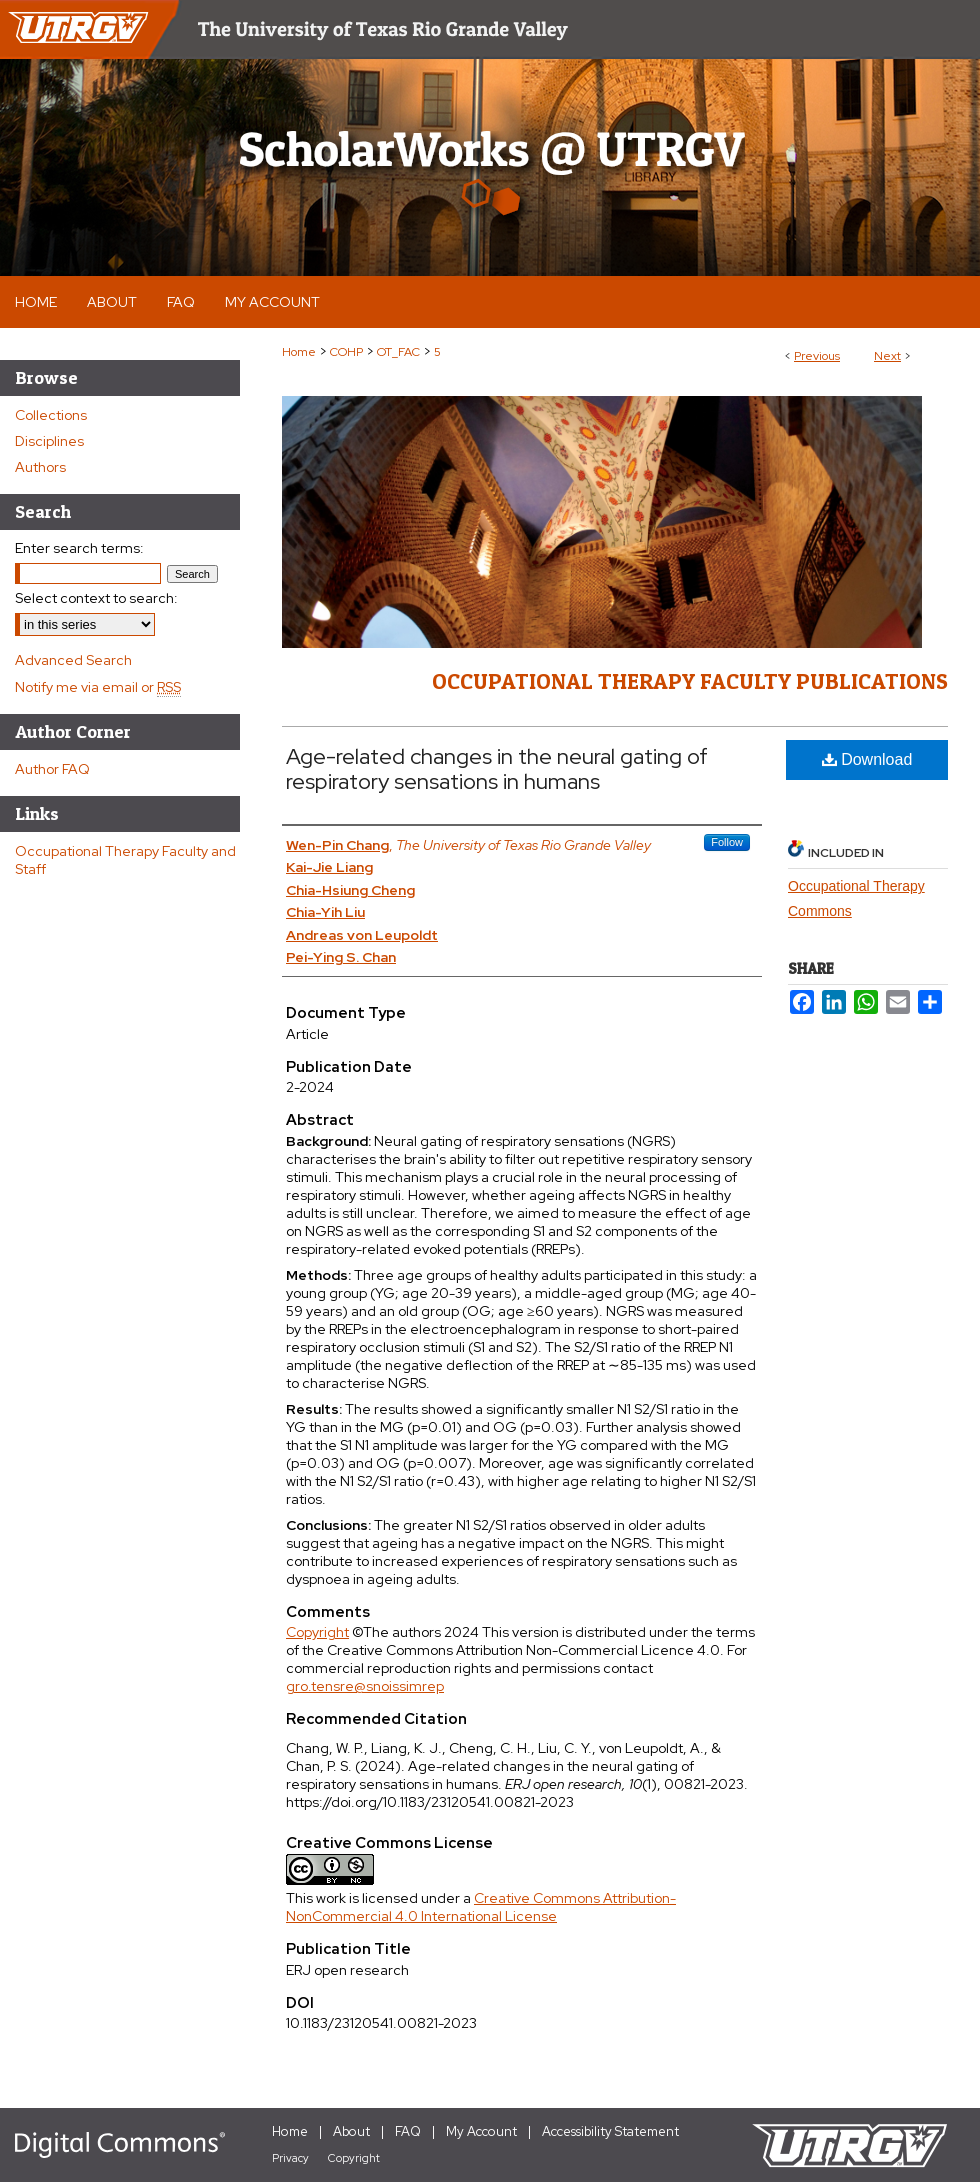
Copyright (317, 1632)
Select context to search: (96, 598)
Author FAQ (52, 769)
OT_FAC (398, 352)
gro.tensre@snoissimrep (365, 1686)
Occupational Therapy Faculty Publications (690, 681)
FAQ (408, 2131)
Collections (51, 415)
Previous (817, 356)
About (351, 2131)
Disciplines (49, 441)
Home (299, 352)
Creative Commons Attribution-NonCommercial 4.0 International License (481, 1907)
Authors (40, 467)
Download (867, 759)
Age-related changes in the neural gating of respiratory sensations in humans (497, 769)
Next (887, 356)
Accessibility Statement (610, 2131)
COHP (346, 352)
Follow (727, 842)
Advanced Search (73, 660)
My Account (481, 2131)
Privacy (290, 2158)
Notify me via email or (98, 687)
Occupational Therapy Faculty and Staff (125, 860)
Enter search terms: (79, 548)
